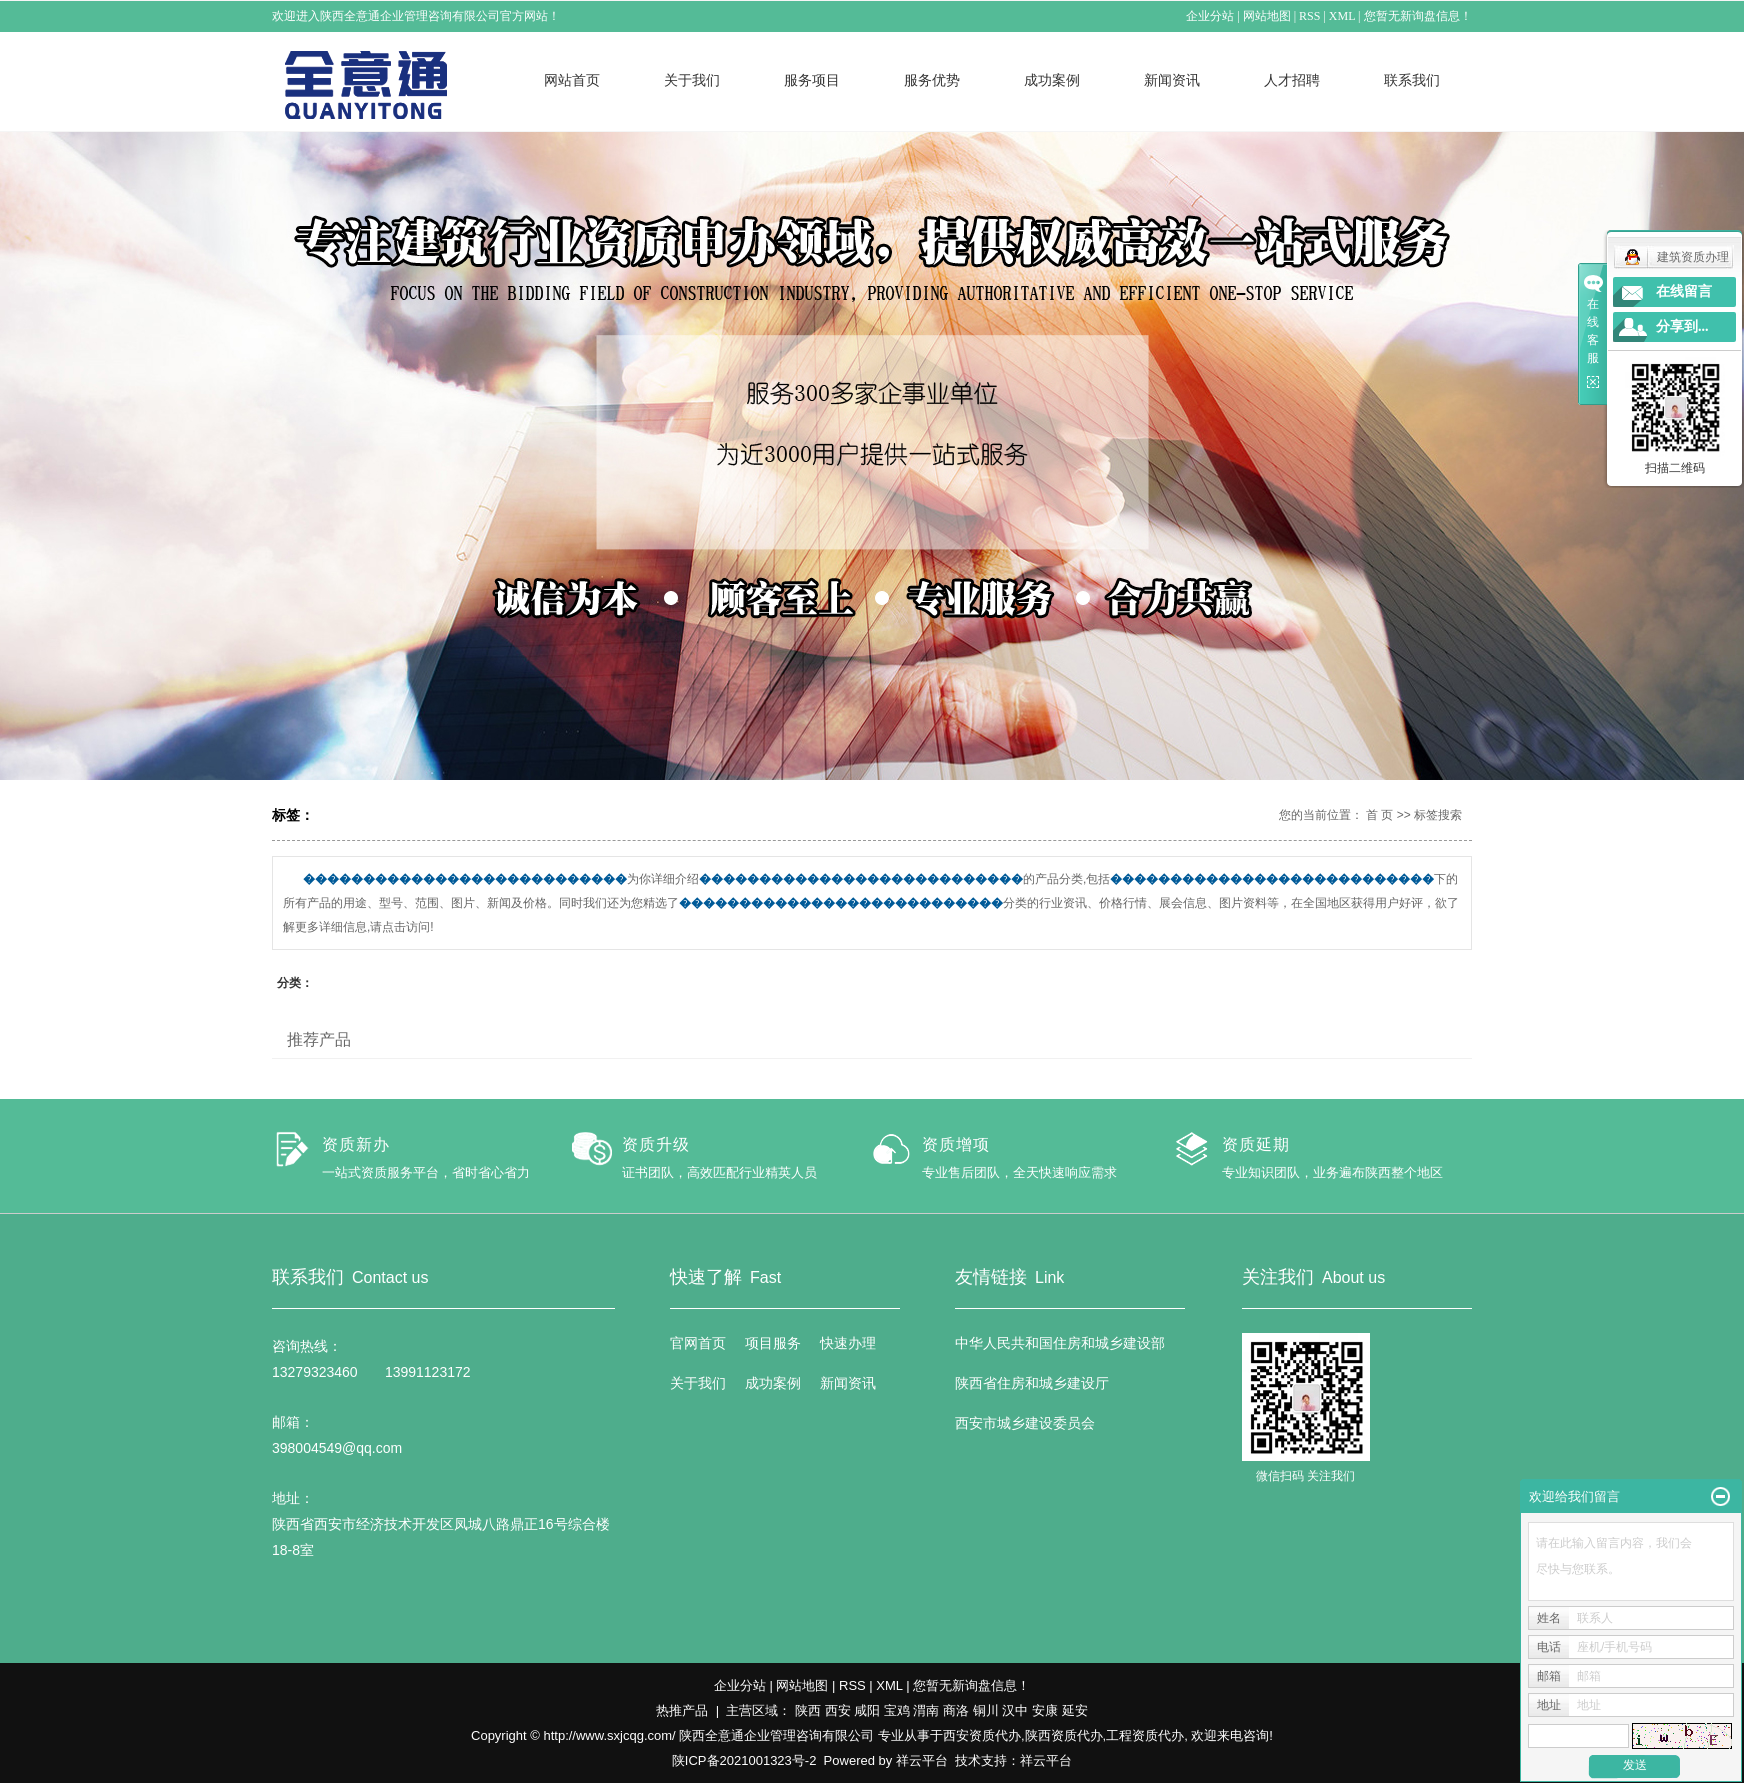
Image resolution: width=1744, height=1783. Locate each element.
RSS (1310, 16)
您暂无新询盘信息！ (1418, 16)
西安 (838, 1710)
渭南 (926, 1710)
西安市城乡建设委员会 (1025, 1423)
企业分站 (1211, 16)
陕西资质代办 (1064, 1735)
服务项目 (812, 80)
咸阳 (867, 1710)
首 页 (1379, 815)
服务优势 (932, 80)
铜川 (986, 1710)
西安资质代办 (982, 1735)
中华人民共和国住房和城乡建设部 (1060, 1343)
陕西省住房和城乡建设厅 (1032, 1383)
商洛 (956, 1710)
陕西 (808, 1710)
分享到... (1682, 326)
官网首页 (698, 1343)
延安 (1075, 1710)
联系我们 (1412, 80)
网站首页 (572, 80)
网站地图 (1267, 16)
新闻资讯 (1172, 80)
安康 (1045, 1710)
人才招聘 (1292, 80)
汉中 (1015, 1710)
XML (1342, 16)
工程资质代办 (1145, 1735)
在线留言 (1684, 291)
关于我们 (692, 80)
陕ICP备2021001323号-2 (744, 1760)
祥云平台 (922, 1760)
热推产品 (682, 1710)
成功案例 (1052, 80)
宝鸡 (897, 1710)
